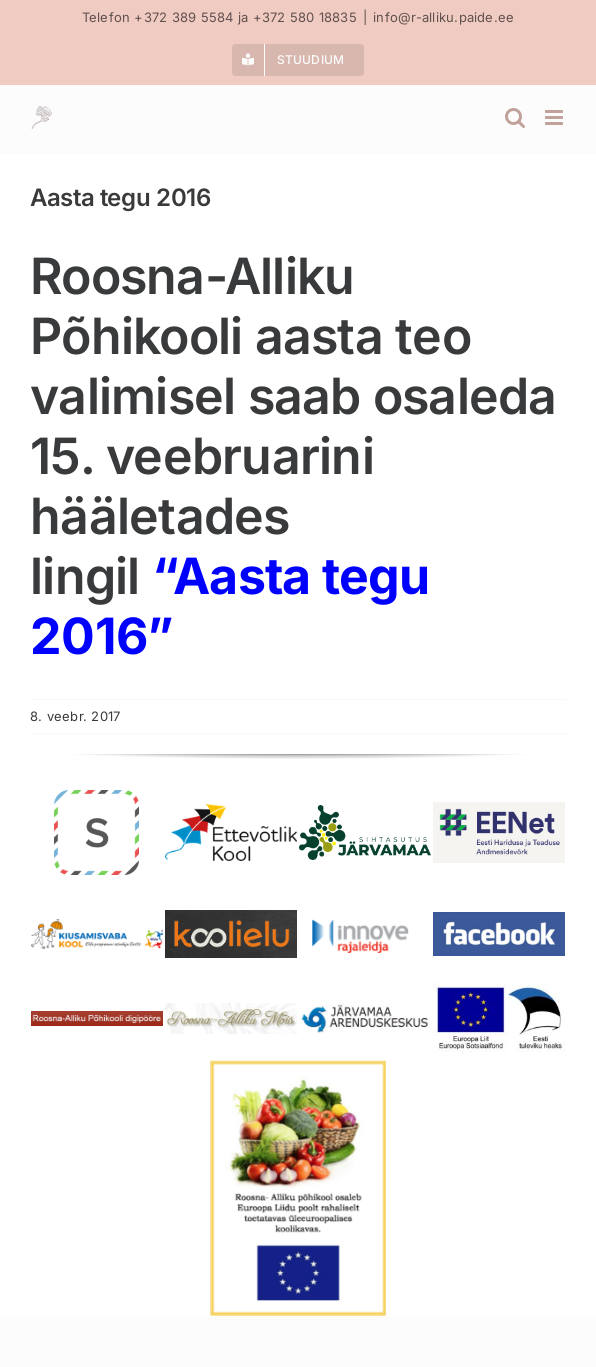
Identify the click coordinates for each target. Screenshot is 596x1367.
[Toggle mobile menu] (555, 117)
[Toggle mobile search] (515, 117)
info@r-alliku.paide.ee (443, 17)
